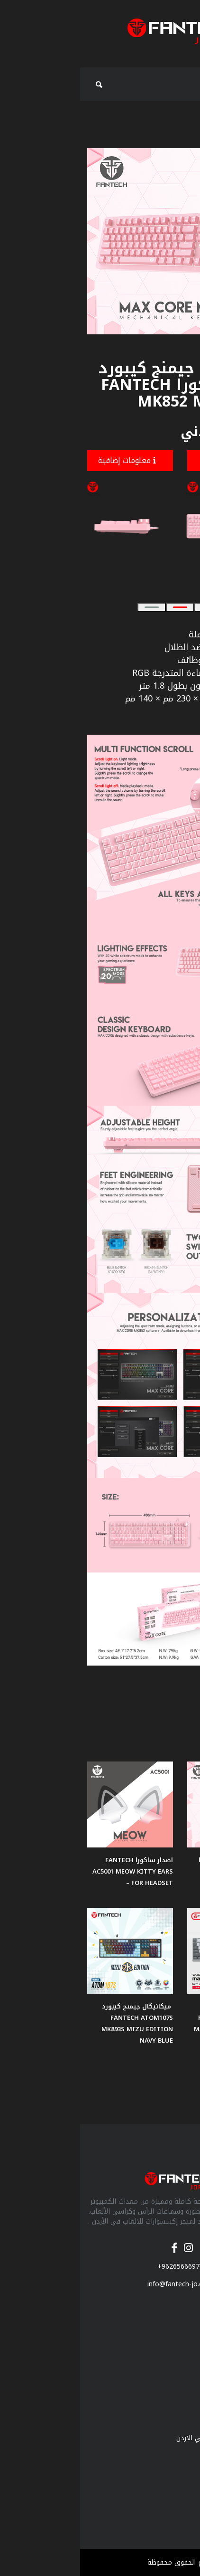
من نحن (182, 2423)
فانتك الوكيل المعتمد (162, 2467)
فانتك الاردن (175, 2452)
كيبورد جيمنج (174, 2368)
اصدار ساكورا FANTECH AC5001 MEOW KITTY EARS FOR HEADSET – (52, 1871)
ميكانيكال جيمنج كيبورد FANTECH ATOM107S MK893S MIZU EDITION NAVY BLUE (57, 2023)
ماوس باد (178, 2353)
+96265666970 (100, 2266)
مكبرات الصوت (172, 2383)
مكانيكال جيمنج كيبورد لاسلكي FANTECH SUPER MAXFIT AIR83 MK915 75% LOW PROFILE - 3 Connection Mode (153, 2029)
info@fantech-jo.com (100, 2284)
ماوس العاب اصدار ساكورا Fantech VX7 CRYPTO (155, 1865)
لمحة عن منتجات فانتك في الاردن (144, 2438)
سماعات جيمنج (171, 2324)
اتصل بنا (181, 2482)
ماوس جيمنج (174, 2338)
